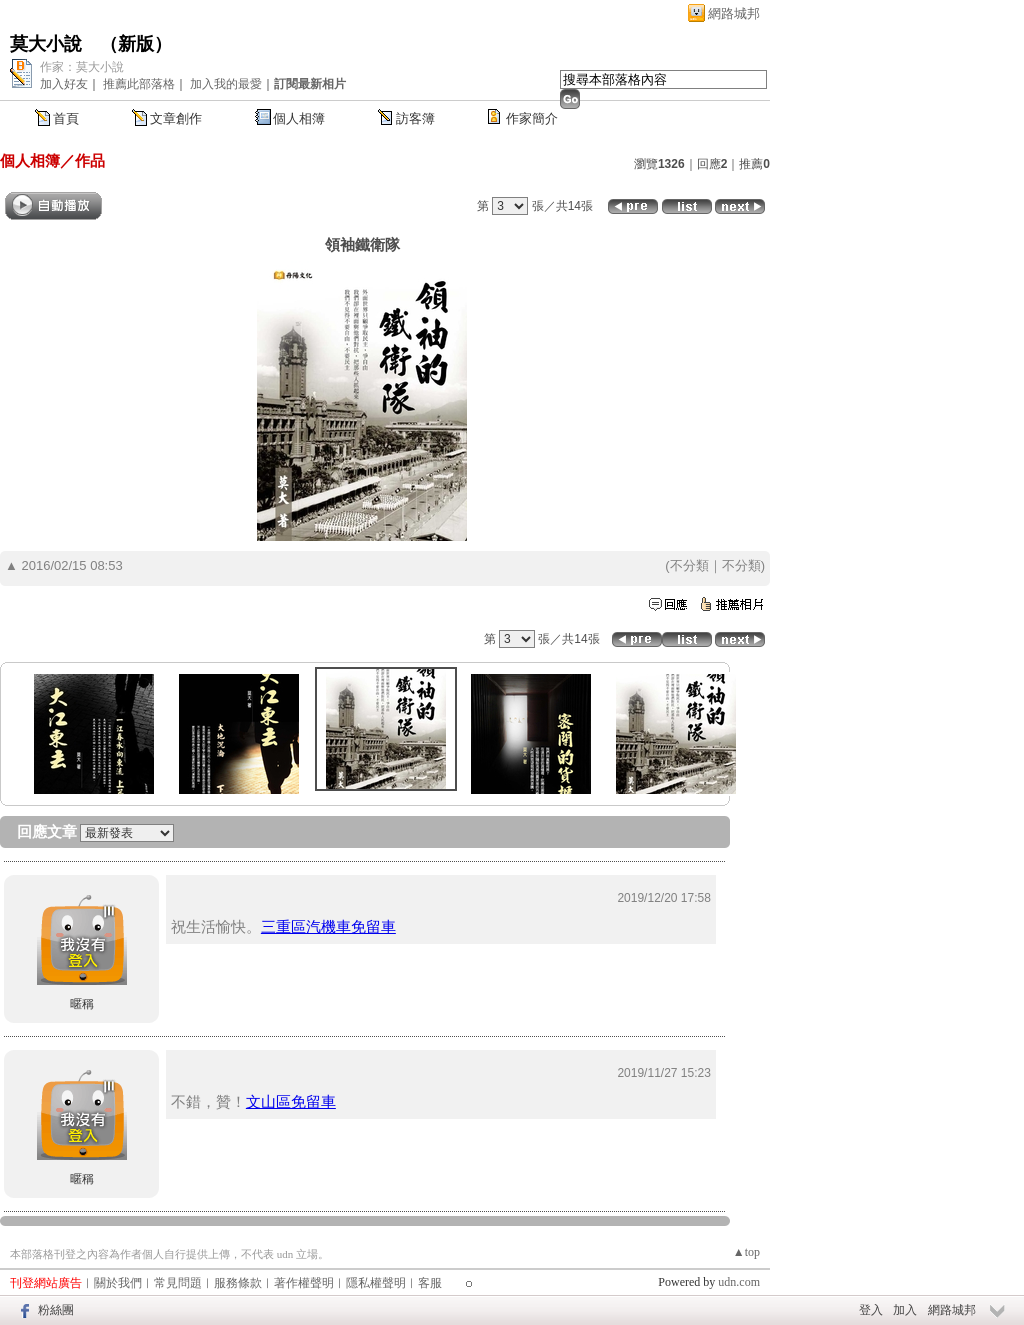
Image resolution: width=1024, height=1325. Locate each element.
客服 (430, 1283)
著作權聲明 (304, 1283)
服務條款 (238, 1283)
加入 (905, 1310)
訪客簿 (415, 118)
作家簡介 (532, 118)
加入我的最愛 (226, 84)
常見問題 (178, 1283)
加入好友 (64, 84)
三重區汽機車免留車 (328, 926)
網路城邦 (734, 13)
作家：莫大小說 (82, 67)
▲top (746, 1252)
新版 (136, 44)
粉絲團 (56, 1310)
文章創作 (176, 118)
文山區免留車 (291, 1101)
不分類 (689, 565)
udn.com (739, 1282)
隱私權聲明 (376, 1283)
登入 (871, 1310)
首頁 (66, 118)
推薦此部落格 (139, 84)
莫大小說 (46, 44)
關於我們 (118, 1283)
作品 (90, 160)
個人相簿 (299, 118)
